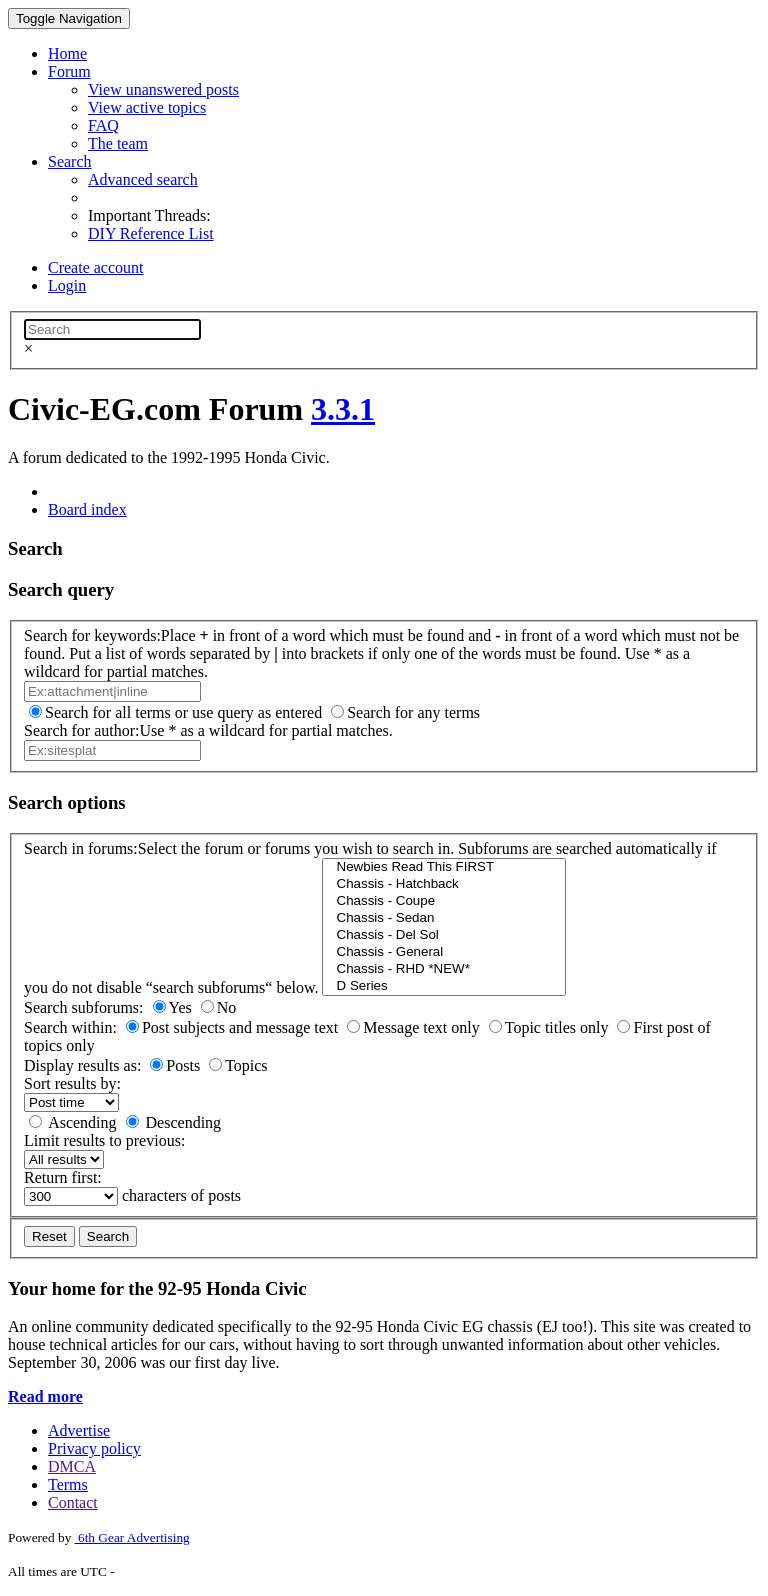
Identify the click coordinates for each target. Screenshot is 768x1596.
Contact (73, 1502)
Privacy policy (94, 1448)
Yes (180, 1007)
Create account (96, 267)
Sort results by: (72, 1083)
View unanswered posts (163, 89)
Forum (69, 71)
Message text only (421, 1027)
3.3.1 (343, 409)
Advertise (79, 1430)
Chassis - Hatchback (443, 884)
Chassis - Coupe (443, 901)
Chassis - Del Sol (443, 935)
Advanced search (143, 179)
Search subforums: (84, 1007)
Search (70, 161)
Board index (87, 509)
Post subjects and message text (240, 1027)
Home (67, 53)
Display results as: (82, 1065)
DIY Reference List (151, 233)
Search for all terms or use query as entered (183, 712)
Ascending (82, 1122)
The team (118, 143)
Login (67, 285)
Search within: (70, 1027)
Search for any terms (413, 712)
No (227, 1007)
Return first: (63, 1177)
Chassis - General (443, 952)
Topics (246, 1065)
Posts (183, 1065)
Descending (184, 1122)
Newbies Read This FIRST (443, 867)
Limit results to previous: (104, 1140)
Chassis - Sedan (443, 918)
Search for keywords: (92, 635)
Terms (68, 1484)
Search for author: (82, 730)
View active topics (147, 107)
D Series (443, 986)
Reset (49, 1236)
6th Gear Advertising (132, 1537)
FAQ (103, 125)
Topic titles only (557, 1027)
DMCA (72, 1466)
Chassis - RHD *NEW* (443, 969)
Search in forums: (81, 848)
